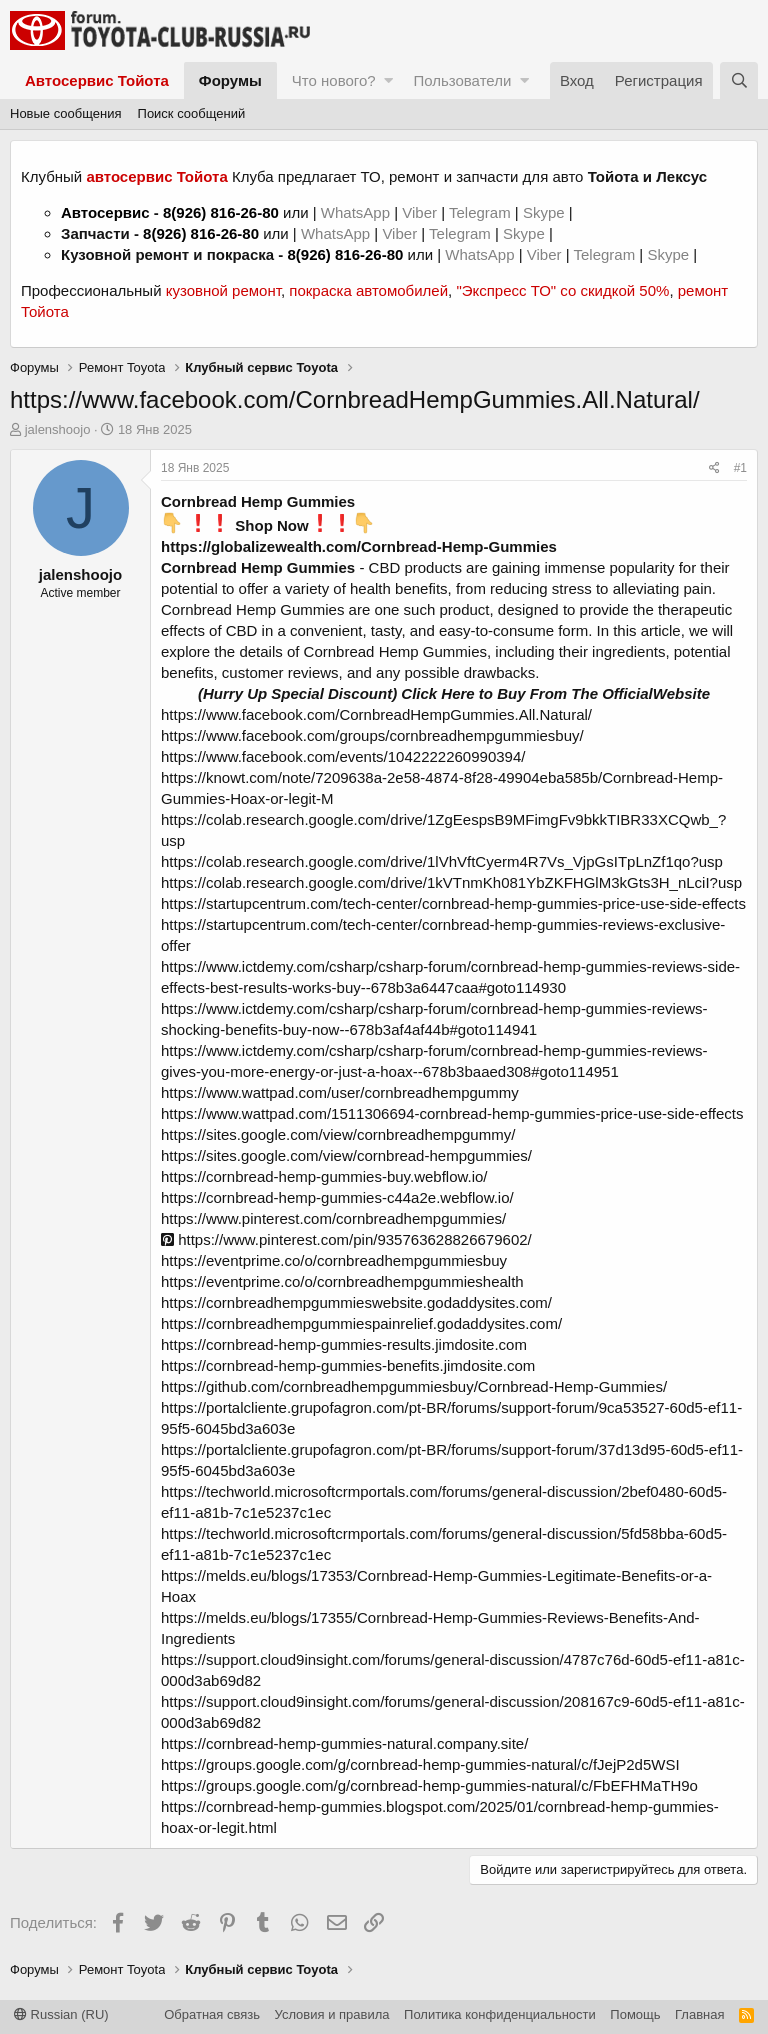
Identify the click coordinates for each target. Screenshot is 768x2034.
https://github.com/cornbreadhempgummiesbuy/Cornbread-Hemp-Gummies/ (414, 1386)
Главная (699, 2014)
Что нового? (334, 80)
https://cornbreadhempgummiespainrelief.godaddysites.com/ (361, 1323)
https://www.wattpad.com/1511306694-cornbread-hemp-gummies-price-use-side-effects (452, 1113)
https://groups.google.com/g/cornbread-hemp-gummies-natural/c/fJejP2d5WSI (420, 1764)
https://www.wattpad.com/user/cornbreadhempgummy (340, 1092)
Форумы (230, 80)
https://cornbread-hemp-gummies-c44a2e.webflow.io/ (337, 1197)
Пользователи (462, 80)
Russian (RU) (61, 2014)
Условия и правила (332, 2014)
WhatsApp (357, 212)
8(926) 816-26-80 (221, 212)
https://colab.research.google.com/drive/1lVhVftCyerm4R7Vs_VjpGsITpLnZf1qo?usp (442, 861)
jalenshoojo (58, 429)
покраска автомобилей (368, 290)
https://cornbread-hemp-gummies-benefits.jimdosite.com (348, 1365)
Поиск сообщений (192, 113)
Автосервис (105, 212)
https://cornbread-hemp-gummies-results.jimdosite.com (344, 1344)
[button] (388, 80)
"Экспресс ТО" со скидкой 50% (562, 290)
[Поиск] (739, 80)
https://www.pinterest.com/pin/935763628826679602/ (346, 1239)
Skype (546, 212)
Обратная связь (212, 2014)
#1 (740, 468)
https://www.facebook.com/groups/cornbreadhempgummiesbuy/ (372, 735)
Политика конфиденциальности (500, 2014)
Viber (419, 212)
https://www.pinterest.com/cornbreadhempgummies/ (333, 1218)
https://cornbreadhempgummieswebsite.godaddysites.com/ (356, 1302)
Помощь (635, 2014)
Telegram (482, 212)
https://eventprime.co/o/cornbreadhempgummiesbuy (334, 1260)
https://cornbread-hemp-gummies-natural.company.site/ (344, 1743)
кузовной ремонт (223, 290)
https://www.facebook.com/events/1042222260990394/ (343, 756)
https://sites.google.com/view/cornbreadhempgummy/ (338, 1134)
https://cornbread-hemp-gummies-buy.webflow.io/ (324, 1176)
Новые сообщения (66, 113)
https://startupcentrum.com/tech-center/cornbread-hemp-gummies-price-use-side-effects (453, 903)
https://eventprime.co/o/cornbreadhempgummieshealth (342, 1281)
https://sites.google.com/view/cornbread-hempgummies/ (346, 1155)
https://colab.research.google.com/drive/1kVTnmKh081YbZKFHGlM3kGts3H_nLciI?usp (451, 882)
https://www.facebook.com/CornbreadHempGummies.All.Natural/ (376, 714)
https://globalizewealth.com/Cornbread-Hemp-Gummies (359, 546)
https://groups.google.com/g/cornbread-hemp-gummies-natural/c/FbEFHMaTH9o (429, 1785)
